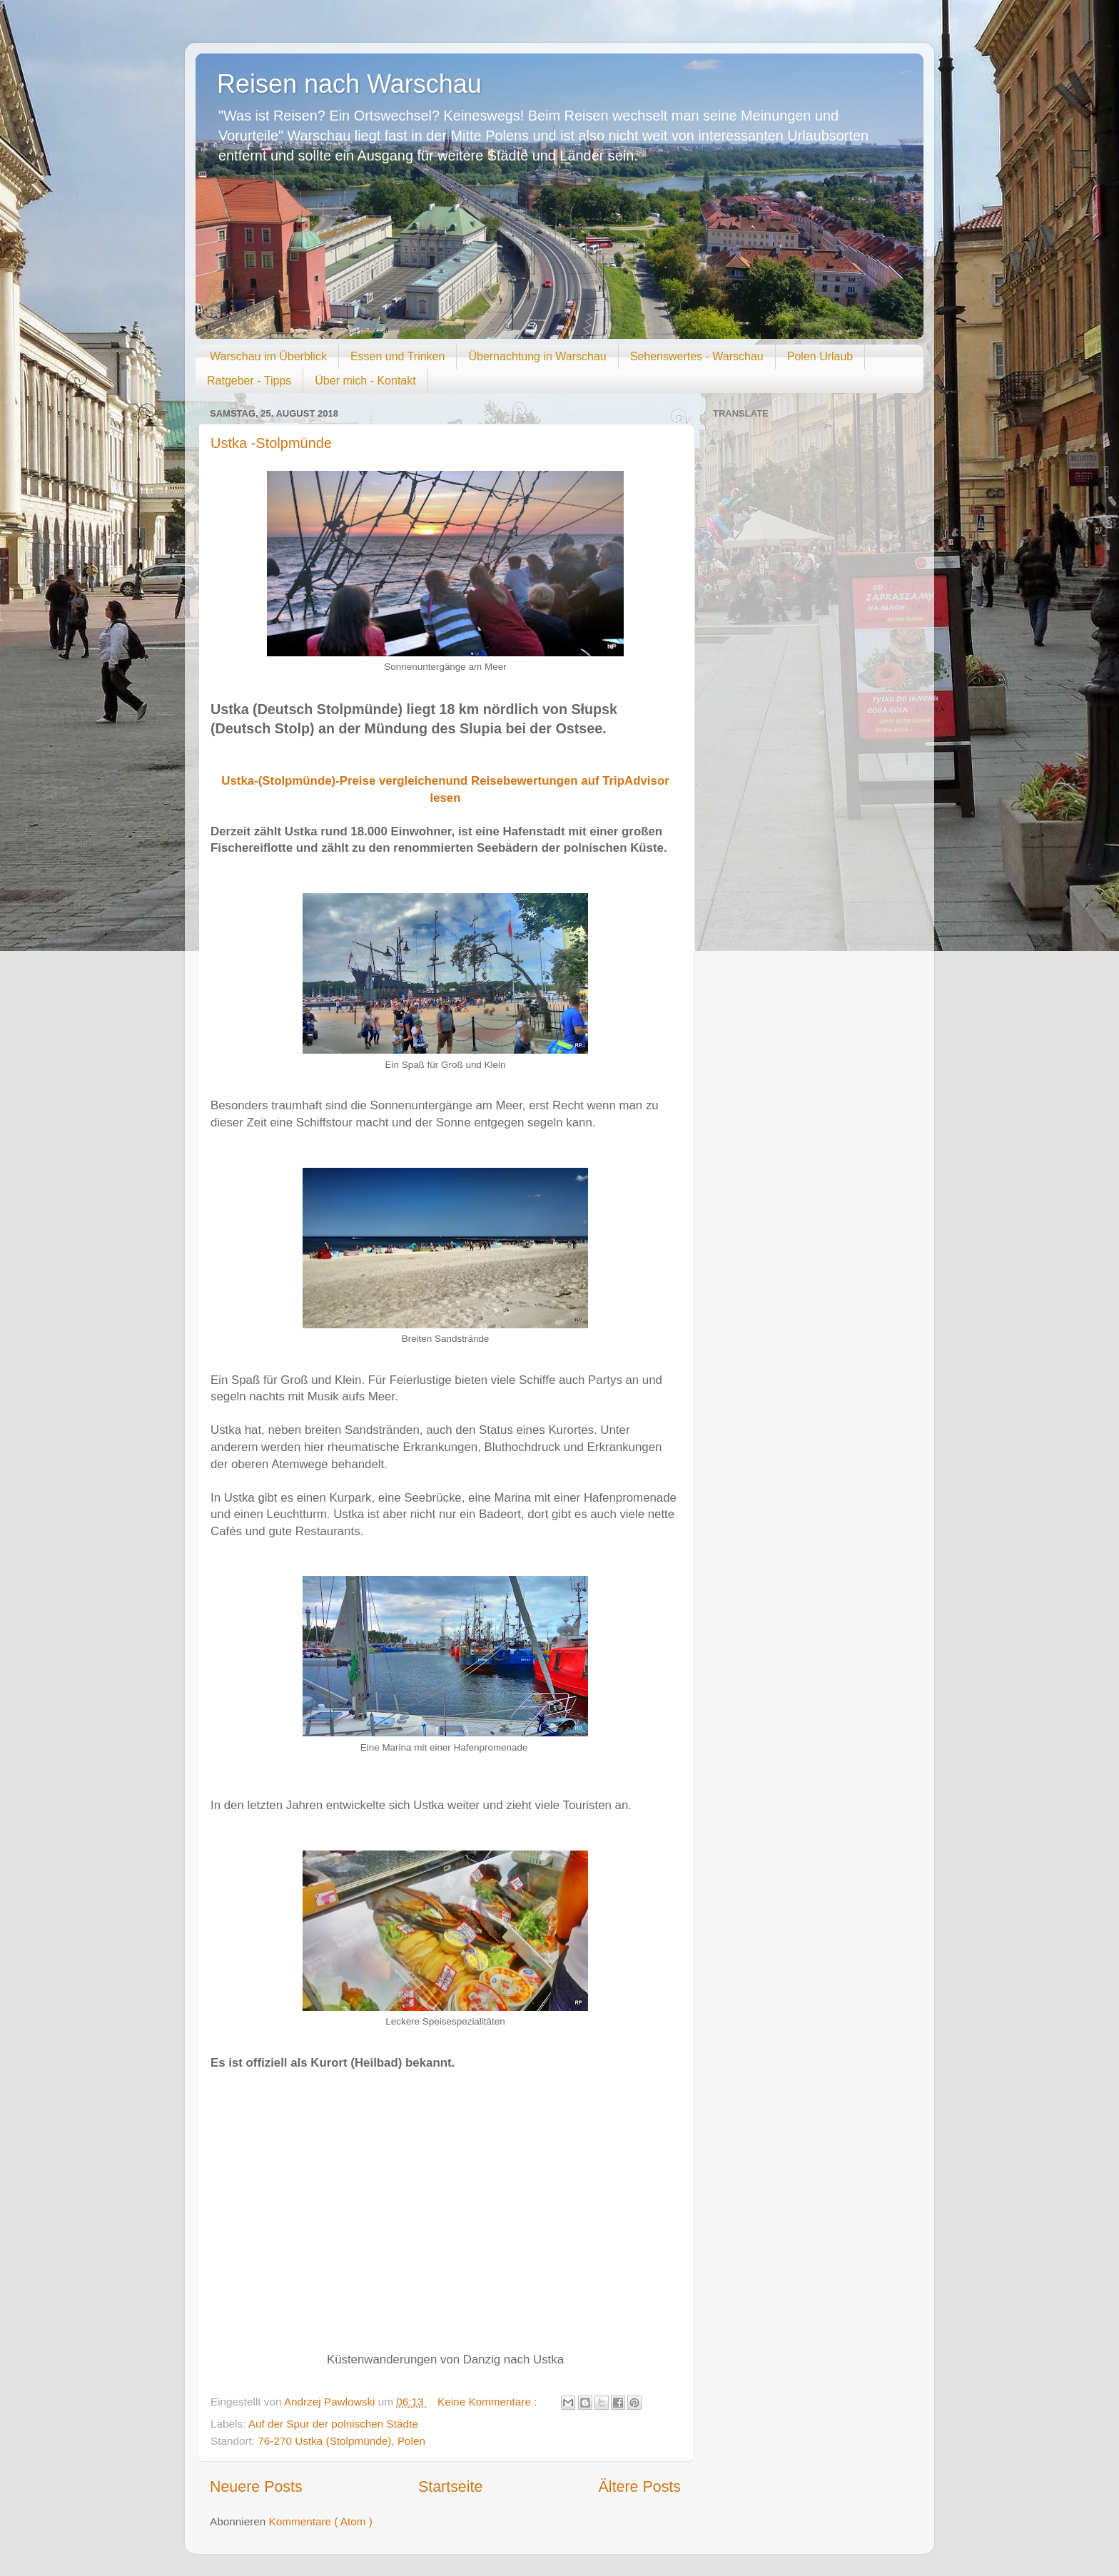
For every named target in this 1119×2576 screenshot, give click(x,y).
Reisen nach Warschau (349, 83)
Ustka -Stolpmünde (271, 443)
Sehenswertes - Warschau (697, 356)
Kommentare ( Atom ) (321, 2521)
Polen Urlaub (820, 356)
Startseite (450, 2486)
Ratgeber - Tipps (249, 381)
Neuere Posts (256, 2486)
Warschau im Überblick (268, 356)
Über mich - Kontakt (365, 381)
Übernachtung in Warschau (537, 356)
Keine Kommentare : (488, 2402)
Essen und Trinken (397, 356)
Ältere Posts (640, 2486)
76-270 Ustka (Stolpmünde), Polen (341, 2441)
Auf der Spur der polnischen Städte (333, 2424)
